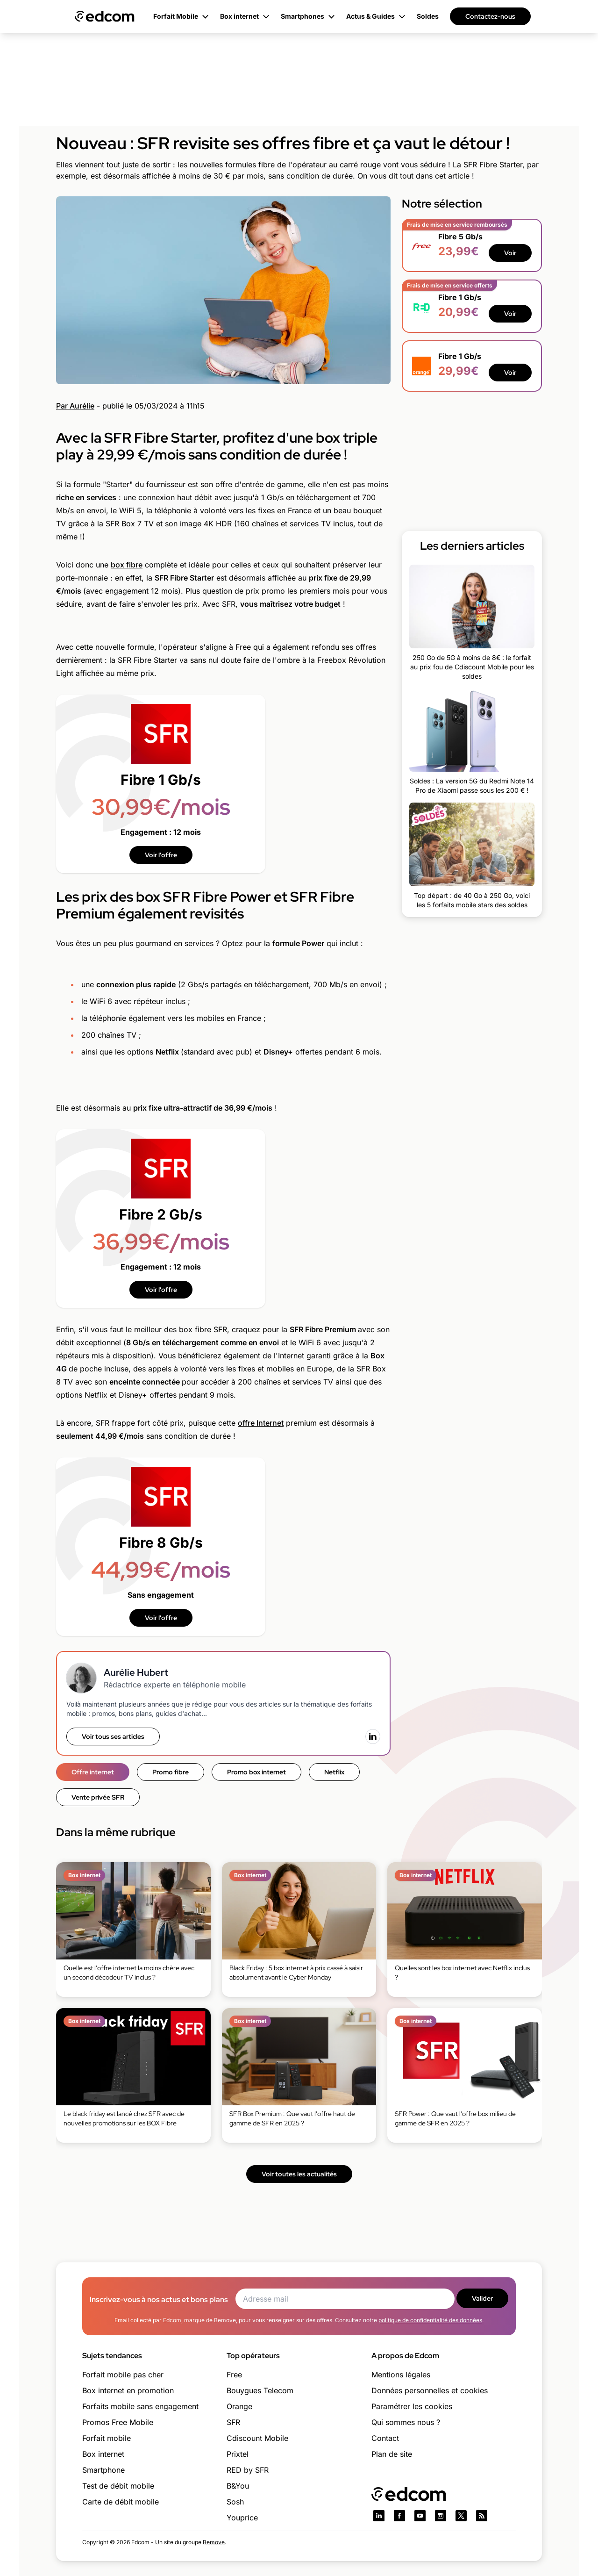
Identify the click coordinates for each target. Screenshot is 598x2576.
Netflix (334, 1772)
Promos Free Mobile (117, 2422)
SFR (233, 2422)
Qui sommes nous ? (405, 2422)
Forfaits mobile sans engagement (140, 2406)
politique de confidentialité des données (430, 2320)
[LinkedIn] (372, 1736)
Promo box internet (256, 1772)
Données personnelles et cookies (429, 2390)
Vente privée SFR (97, 1797)
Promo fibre (170, 1772)
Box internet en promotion (128, 2390)
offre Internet (261, 1423)
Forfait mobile (106, 2438)
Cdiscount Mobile (257, 2438)
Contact (385, 2438)
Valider (482, 2298)
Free (234, 2374)
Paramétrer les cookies (411, 2406)
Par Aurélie (75, 405)
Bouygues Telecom (260, 2390)
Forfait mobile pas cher (123, 2374)
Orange (239, 2406)
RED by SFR (248, 2470)
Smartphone (103, 2470)
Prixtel (238, 2454)
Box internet (103, 2454)
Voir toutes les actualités (299, 2174)
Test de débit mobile (118, 2485)
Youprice (242, 2517)
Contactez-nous (490, 16)
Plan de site (391, 2454)
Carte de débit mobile (120, 2501)
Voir (510, 253)
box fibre (126, 564)
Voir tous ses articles (113, 1736)
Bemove (214, 2542)
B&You (238, 2485)
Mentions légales (400, 2374)
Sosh (235, 2501)
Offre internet (92, 1772)
